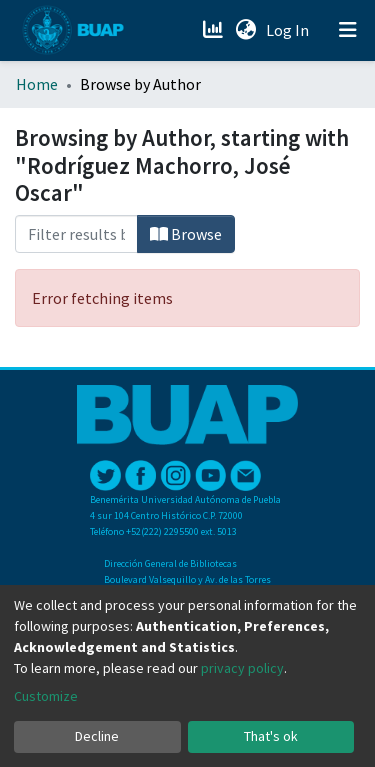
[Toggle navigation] (348, 30)
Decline (97, 736)
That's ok (271, 736)
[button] (245, 30)
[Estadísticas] (214, 30)
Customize (46, 696)
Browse (186, 234)
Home (37, 84)
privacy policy (242, 668)
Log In (289, 30)
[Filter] (76, 234)
